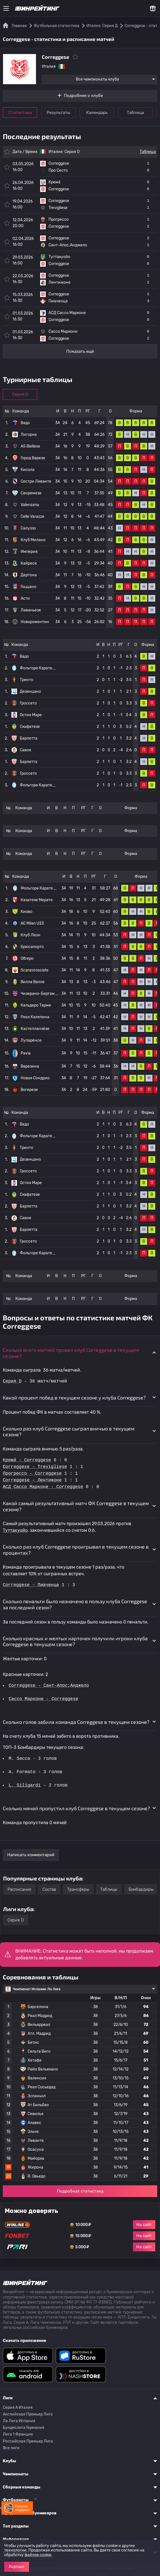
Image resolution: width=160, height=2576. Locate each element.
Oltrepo (27, 958)
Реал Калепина (35, 1017)
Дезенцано (30, 691)
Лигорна (29, 434)
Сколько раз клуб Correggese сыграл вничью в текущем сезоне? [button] (68, 1431)
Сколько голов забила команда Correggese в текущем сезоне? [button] (76, 1722)
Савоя (25, 750)
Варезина (30, 1066)
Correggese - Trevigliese (35, 1467)
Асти (25, 598)
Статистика (20, 112)
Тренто (26, 679)
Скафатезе (30, 726)
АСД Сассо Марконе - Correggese (43, 1487)
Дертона (29, 575)
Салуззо (28, 528)
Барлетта (28, 738)
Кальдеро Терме (36, 1005)
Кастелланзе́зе (35, 1028)
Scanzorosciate (35, 970)
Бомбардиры (141, 1889)
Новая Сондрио (35, 1078)
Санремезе (31, 493)
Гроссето (28, 703)
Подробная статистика (80, 2191)
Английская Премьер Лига (28, 2414)
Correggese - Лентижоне (32, 1480)
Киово (26, 911)
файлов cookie (38, 2555)
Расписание (19, 1889)
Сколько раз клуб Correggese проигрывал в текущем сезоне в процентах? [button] (76, 1550)
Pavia (26, 1053)
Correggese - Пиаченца (31, 1585)
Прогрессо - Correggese (32, 1474)
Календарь (97, 112)
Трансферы (78, 1889)
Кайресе (29, 563)
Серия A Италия (18, 2407)
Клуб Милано (33, 540)
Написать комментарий (30, 1854)
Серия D (72, 151)
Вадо (25, 423)
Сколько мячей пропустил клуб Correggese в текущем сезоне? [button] (76, 1808)
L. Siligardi (25, 1785)
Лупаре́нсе (31, 1040)
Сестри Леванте (36, 481)
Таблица (135, 112)
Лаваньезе (31, 610)
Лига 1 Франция (18, 2434)
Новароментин (35, 621)
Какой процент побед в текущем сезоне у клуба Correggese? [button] (74, 1397)
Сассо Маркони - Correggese (44, 1699)
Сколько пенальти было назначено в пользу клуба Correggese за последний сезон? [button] (75, 1604)
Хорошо (17, 2566)
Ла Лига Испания (19, 2421)
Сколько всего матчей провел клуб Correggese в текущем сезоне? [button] (71, 1353)
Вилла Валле (33, 982)
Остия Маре (31, 715)
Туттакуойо (15, 1530)
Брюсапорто (32, 946)
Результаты (58, 112)
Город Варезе (33, 458)
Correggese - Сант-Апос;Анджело (49, 1686)
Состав (49, 1889)
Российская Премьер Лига (28, 2441)
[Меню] (6, 8)
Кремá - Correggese (27, 1460)
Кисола (28, 469)
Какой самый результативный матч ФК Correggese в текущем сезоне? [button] (76, 1506)
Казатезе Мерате (37, 900)
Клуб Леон (30, 935)
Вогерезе (29, 1089)
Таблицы (108, 1889)
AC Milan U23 (32, 923)
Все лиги (11, 2448)
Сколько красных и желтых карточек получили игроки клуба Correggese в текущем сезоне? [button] (75, 1641)
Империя (29, 551)
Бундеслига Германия (23, 2427)
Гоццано (28, 586)
